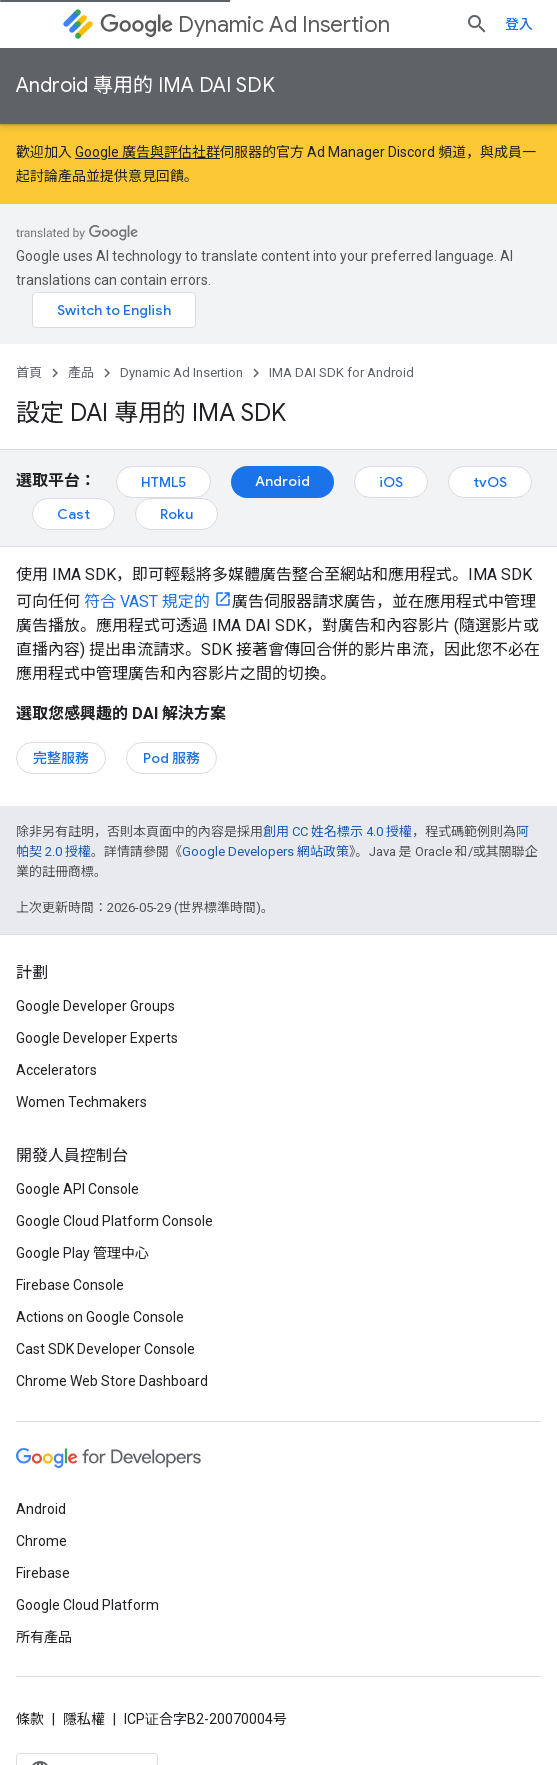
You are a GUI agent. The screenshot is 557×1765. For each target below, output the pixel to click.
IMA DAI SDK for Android (341, 372)
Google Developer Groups (95, 1006)
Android (282, 481)
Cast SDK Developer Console (105, 1349)
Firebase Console (70, 1285)
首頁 (29, 372)
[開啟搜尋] (477, 24)
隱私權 (84, 1719)
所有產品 (44, 1637)
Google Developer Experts (97, 1038)
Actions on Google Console (100, 1317)
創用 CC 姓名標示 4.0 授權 (337, 831)
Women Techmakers (81, 1102)
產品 (81, 372)
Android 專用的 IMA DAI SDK (145, 85)
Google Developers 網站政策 (265, 851)
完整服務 (61, 758)
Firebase (43, 1573)
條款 (30, 1719)
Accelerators (56, 1070)
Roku (176, 514)
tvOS (490, 482)
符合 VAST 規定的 (145, 601)
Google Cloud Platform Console (114, 1221)
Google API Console (77, 1189)
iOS (391, 482)
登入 (519, 24)
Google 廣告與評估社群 (147, 152)
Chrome (41, 1541)
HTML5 (163, 482)
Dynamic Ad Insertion (245, 24)
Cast (73, 514)
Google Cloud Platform (87, 1605)
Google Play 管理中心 (82, 1253)
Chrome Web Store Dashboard (112, 1381)
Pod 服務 (171, 758)
